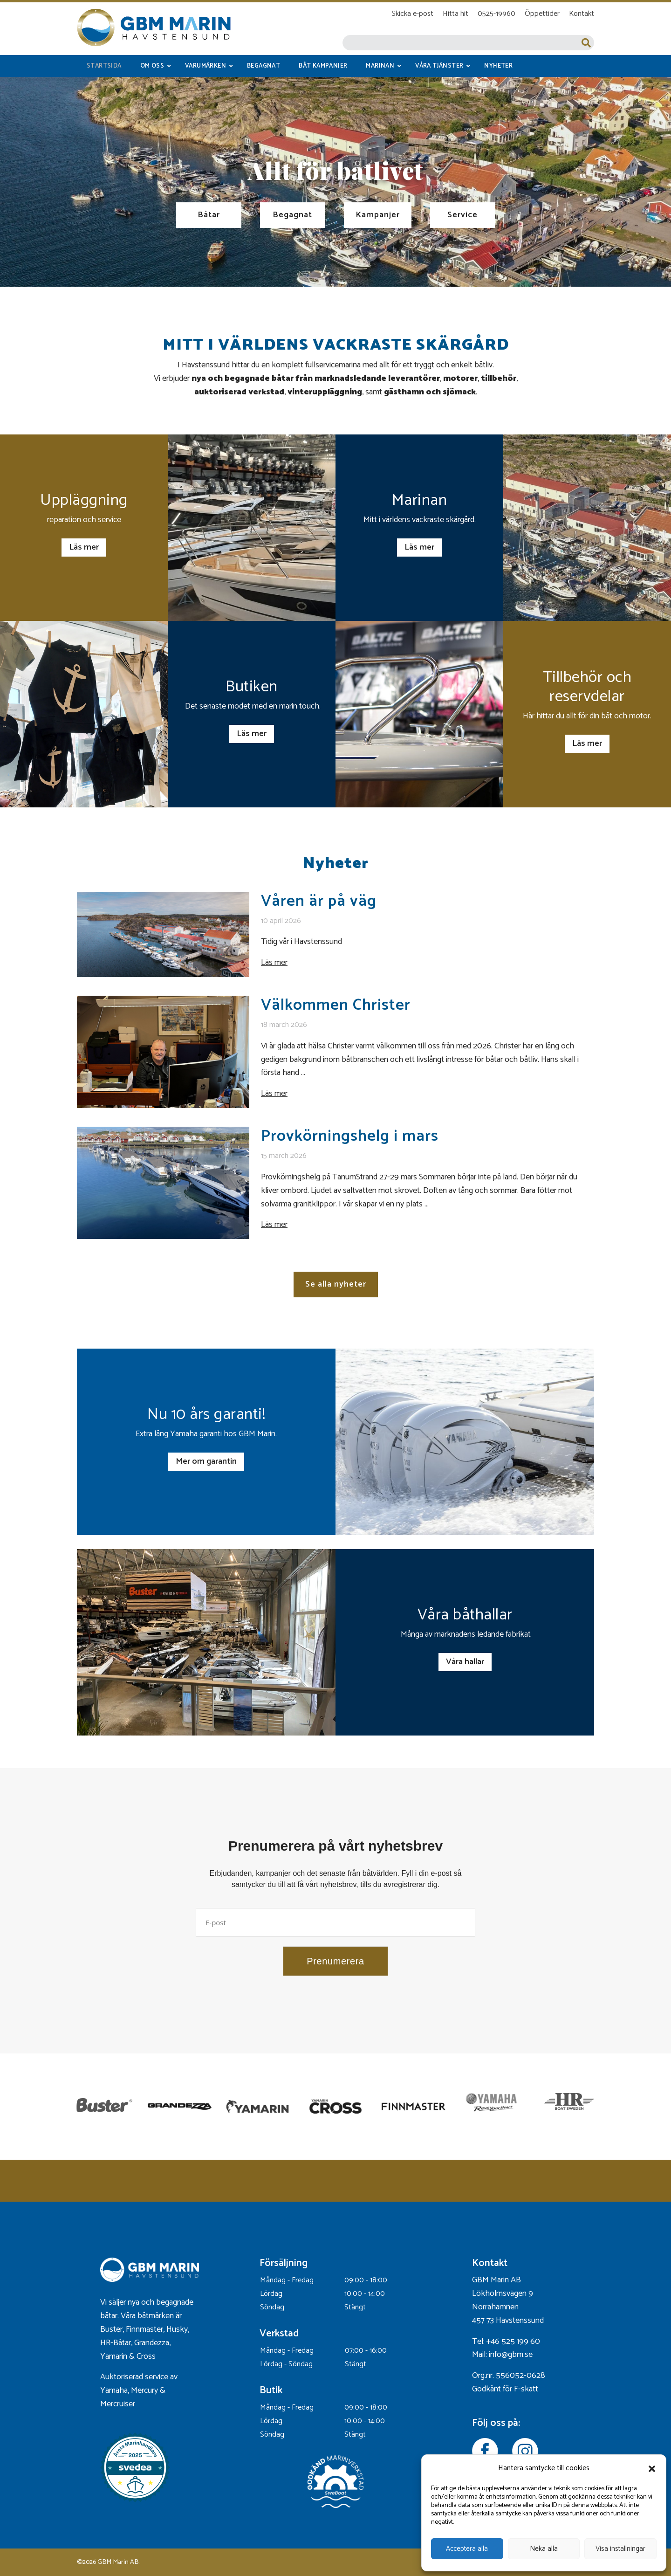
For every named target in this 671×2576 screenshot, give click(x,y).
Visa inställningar (620, 2549)
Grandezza (151, 2343)
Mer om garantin (206, 1461)
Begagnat (292, 215)
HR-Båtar (115, 2343)
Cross (147, 2356)
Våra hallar (465, 1662)
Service (462, 215)
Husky (177, 2329)
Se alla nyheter (335, 1284)
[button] (652, 2468)
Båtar (209, 215)
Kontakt (581, 13)
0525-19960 (496, 13)
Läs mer (84, 547)
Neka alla (544, 2549)
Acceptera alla (467, 2549)
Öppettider (542, 13)
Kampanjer (378, 215)
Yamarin (113, 2356)
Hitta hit (455, 13)
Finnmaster (144, 2329)
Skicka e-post (412, 13)
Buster (111, 2329)
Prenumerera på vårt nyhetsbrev (335, 1845)
